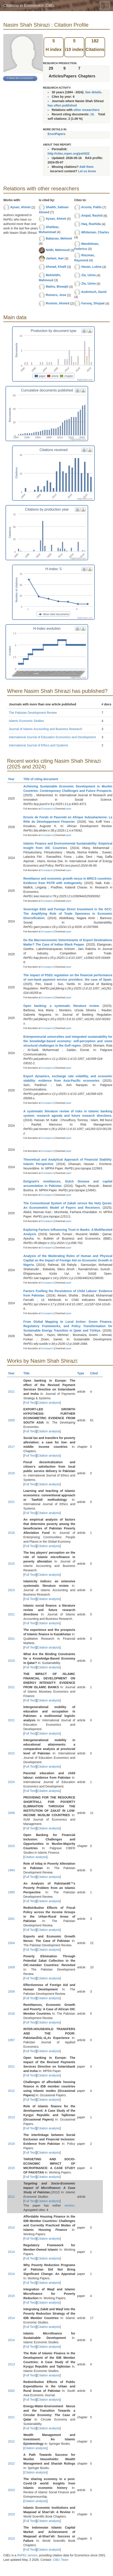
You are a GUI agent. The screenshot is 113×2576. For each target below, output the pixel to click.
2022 (11, 1753)
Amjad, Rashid (91, 215)
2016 (11, 1532)
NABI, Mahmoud (58, 250)
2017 (11, 1446)
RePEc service (27, 2555)
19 (92, 114)
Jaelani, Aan (55, 258)
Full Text (30, 1402)
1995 (11, 1892)
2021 (11, 1391)
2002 (11, 2390)
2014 (11, 2227)
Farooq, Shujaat (93, 303)
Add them (86, 167)
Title (28, 1373)
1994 (11, 1870)
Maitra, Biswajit (57, 286)
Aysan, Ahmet (20, 207)
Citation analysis (48, 1402)
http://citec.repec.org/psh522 (69, 153)
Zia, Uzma (88, 275)
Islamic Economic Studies (26, 721)
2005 (11, 1420)
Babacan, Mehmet (59, 238)
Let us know (87, 171)
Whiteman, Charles (95, 232)
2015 (11, 1563)
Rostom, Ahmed (57, 303)
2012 (11, 2091)
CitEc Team (61, 2559)
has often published (62, 105)
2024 (11, 1782)
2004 (11, 1943)
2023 (11, 1590)
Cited (96, 1373)
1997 (11, 2040)
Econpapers (47, 808)
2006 (11, 1813)
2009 (11, 1967)
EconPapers (56, 134)
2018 (11, 1473)
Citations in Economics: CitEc (29, 5)
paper (69, 808)
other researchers (86, 110)
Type (82, 1373)
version (69, 2205)
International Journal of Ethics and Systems (38, 745)
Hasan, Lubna (91, 266)
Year (13, 779)
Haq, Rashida (91, 224)
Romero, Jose (56, 295)
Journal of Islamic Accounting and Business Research (45, 729)
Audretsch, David (93, 292)
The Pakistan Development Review (33, 712)
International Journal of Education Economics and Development (52, 737)
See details (93, 92)
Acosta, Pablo (91, 207)
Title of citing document (42, 779)
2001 (11, 1918)
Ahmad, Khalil (56, 266)
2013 (11, 2117)
